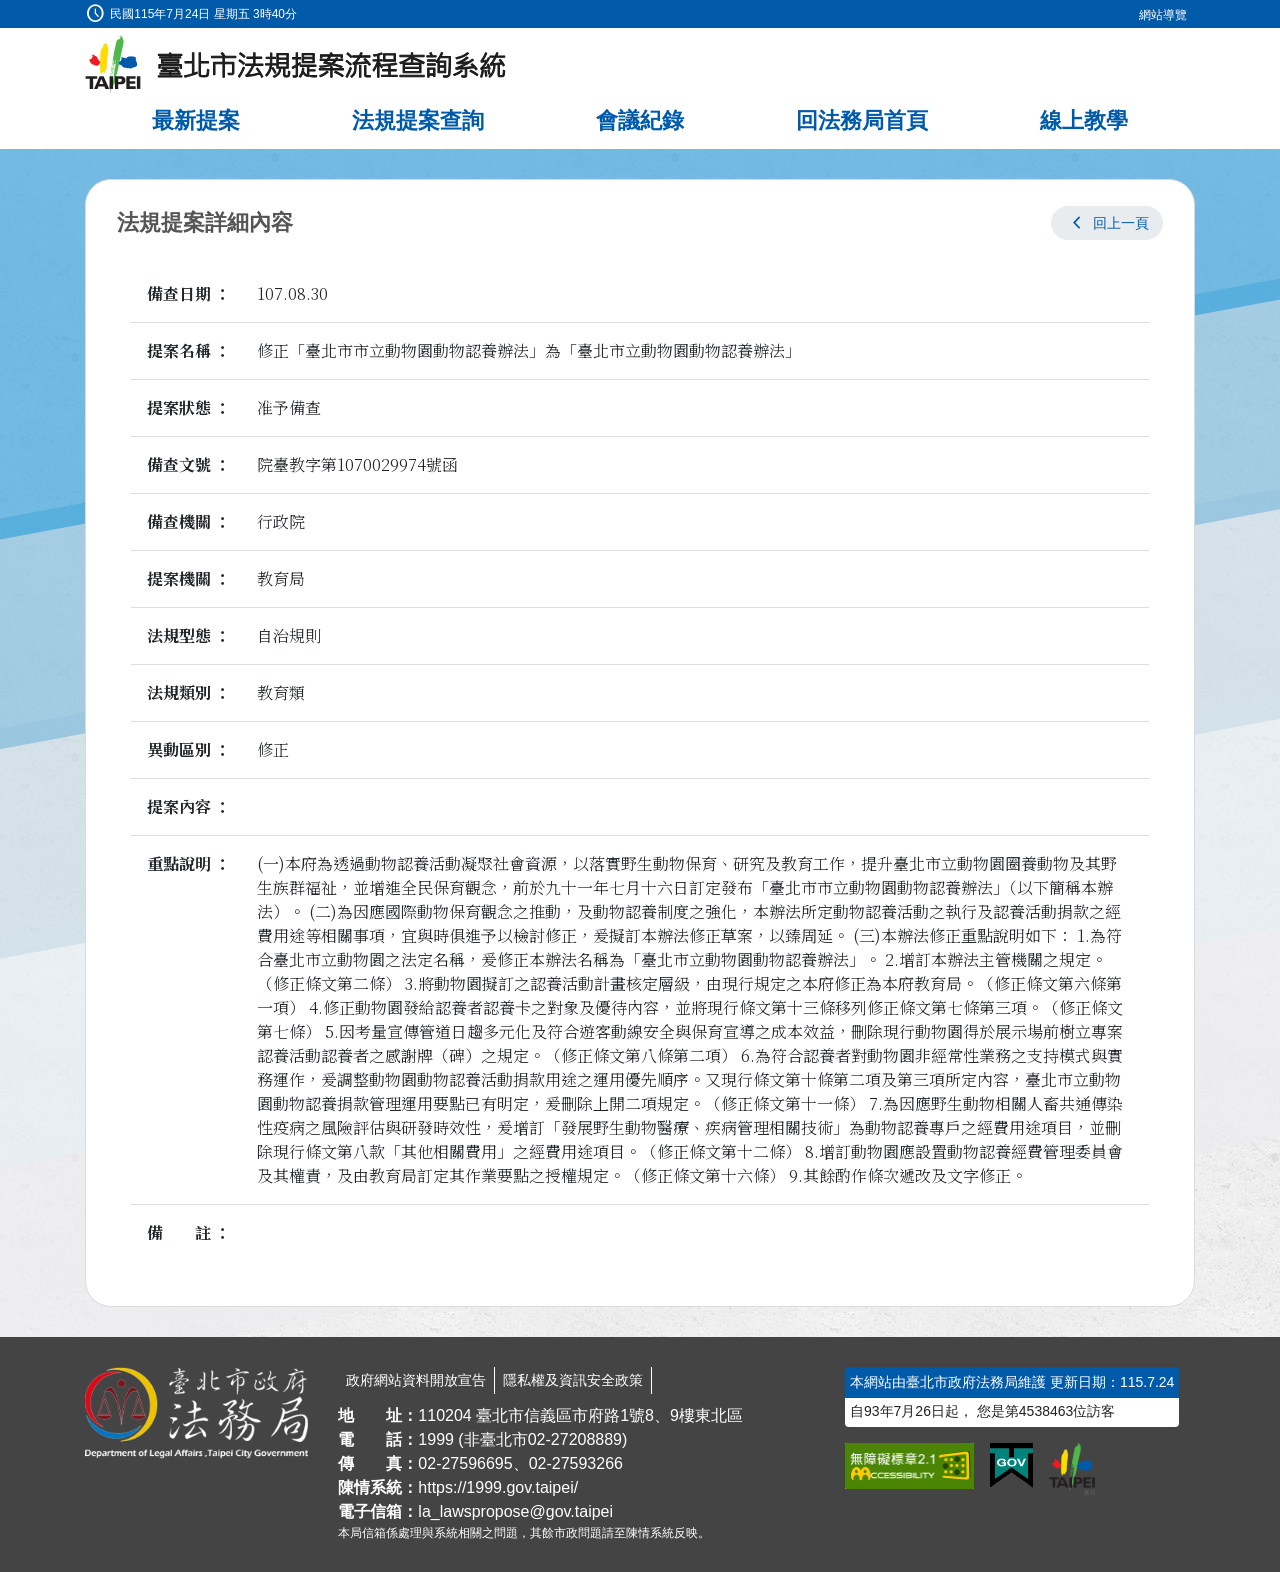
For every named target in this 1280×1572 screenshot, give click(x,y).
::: (6, 11)
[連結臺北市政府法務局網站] (196, 1413)
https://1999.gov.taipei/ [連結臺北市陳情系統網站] (498, 1487)
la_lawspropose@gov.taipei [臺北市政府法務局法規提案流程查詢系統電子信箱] (515, 1511)
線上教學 (1084, 120)
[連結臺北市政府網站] (1072, 1469)
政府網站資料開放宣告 (416, 1380)
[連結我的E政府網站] (1011, 1466)
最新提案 (196, 120)
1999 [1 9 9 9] (436, 1439)
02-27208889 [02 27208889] (575, 1439)
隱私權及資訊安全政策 (573, 1380)
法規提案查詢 (418, 120)
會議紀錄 (640, 120)
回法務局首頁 (862, 120)
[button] (1107, 223)
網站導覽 (1163, 15)
